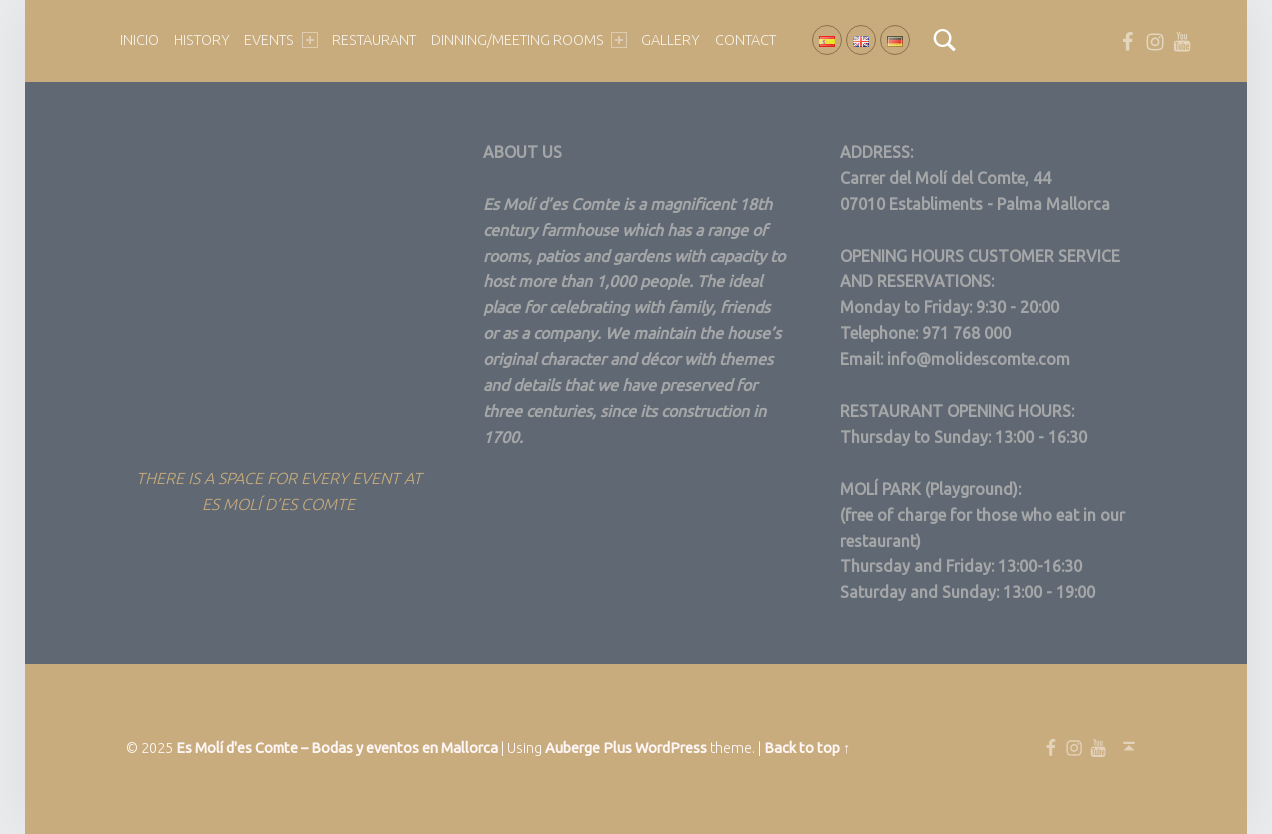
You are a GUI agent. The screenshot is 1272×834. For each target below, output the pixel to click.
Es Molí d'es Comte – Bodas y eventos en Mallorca (337, 748)
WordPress (671, 748)
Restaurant (374, 40)
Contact (745, 40)
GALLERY (670, 40)
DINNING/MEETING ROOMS (529, 40)
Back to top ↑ (807, 748)
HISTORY (202, 40)
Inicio (139, 40)
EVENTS (280, 40)
